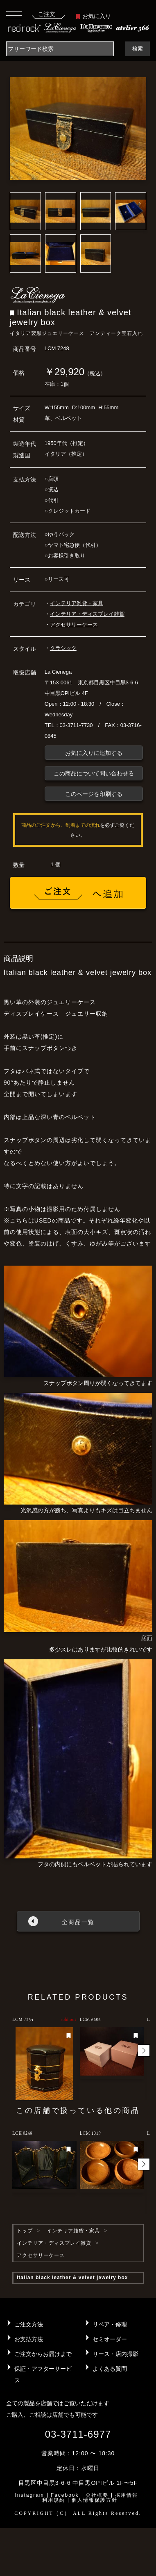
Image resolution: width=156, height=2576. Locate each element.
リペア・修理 (110, 2324)
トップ (25, 2231)
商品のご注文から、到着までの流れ (60, 825)
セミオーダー (110, 2339)
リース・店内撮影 (115, 2354)
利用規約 (53, 2500)
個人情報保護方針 (95, 2500)
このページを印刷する (93, 794)
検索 (137, 49)
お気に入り (93, 16)
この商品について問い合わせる (94, 773)
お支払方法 (28, 2339)
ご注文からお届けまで (43, 2354)
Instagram (29, 2495)
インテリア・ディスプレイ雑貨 (87, 614)
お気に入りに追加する (93, 753)
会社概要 (97, 2495)
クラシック (63, 648)
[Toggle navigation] (14, 15)
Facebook (65, 2495)
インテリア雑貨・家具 (76, 603)
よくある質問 (110, 2368)
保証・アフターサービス (43, 2374)
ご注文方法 (28, 2324)
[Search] (60, 48)
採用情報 (126, 2495)
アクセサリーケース (74, 625)
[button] (144, 2050)
